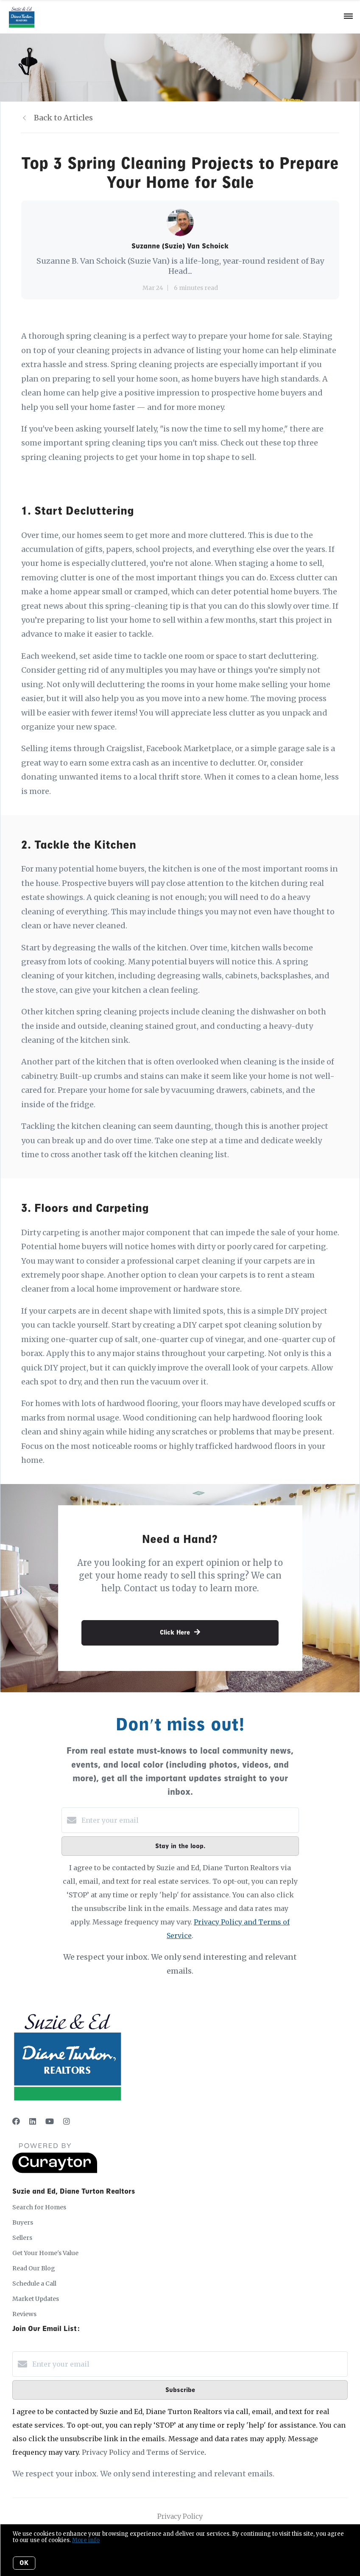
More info (86, 2540)
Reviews (24, 2314)
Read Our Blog (33, 2268)
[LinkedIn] (32, 2121)
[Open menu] (348, 16)
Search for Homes (39, 2207)
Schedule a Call (34, 2283)
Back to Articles (63, 118)
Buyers (22, 2222)
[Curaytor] (54, 2171)
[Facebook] (16, 2121)
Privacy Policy (180, 2516)
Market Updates (35, 2299)
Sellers (22, 2238)
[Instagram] (66, 2121)
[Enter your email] (188, 1820)
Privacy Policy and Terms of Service (143, 2452)
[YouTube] (49, 2121)
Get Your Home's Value (45, 2253)
